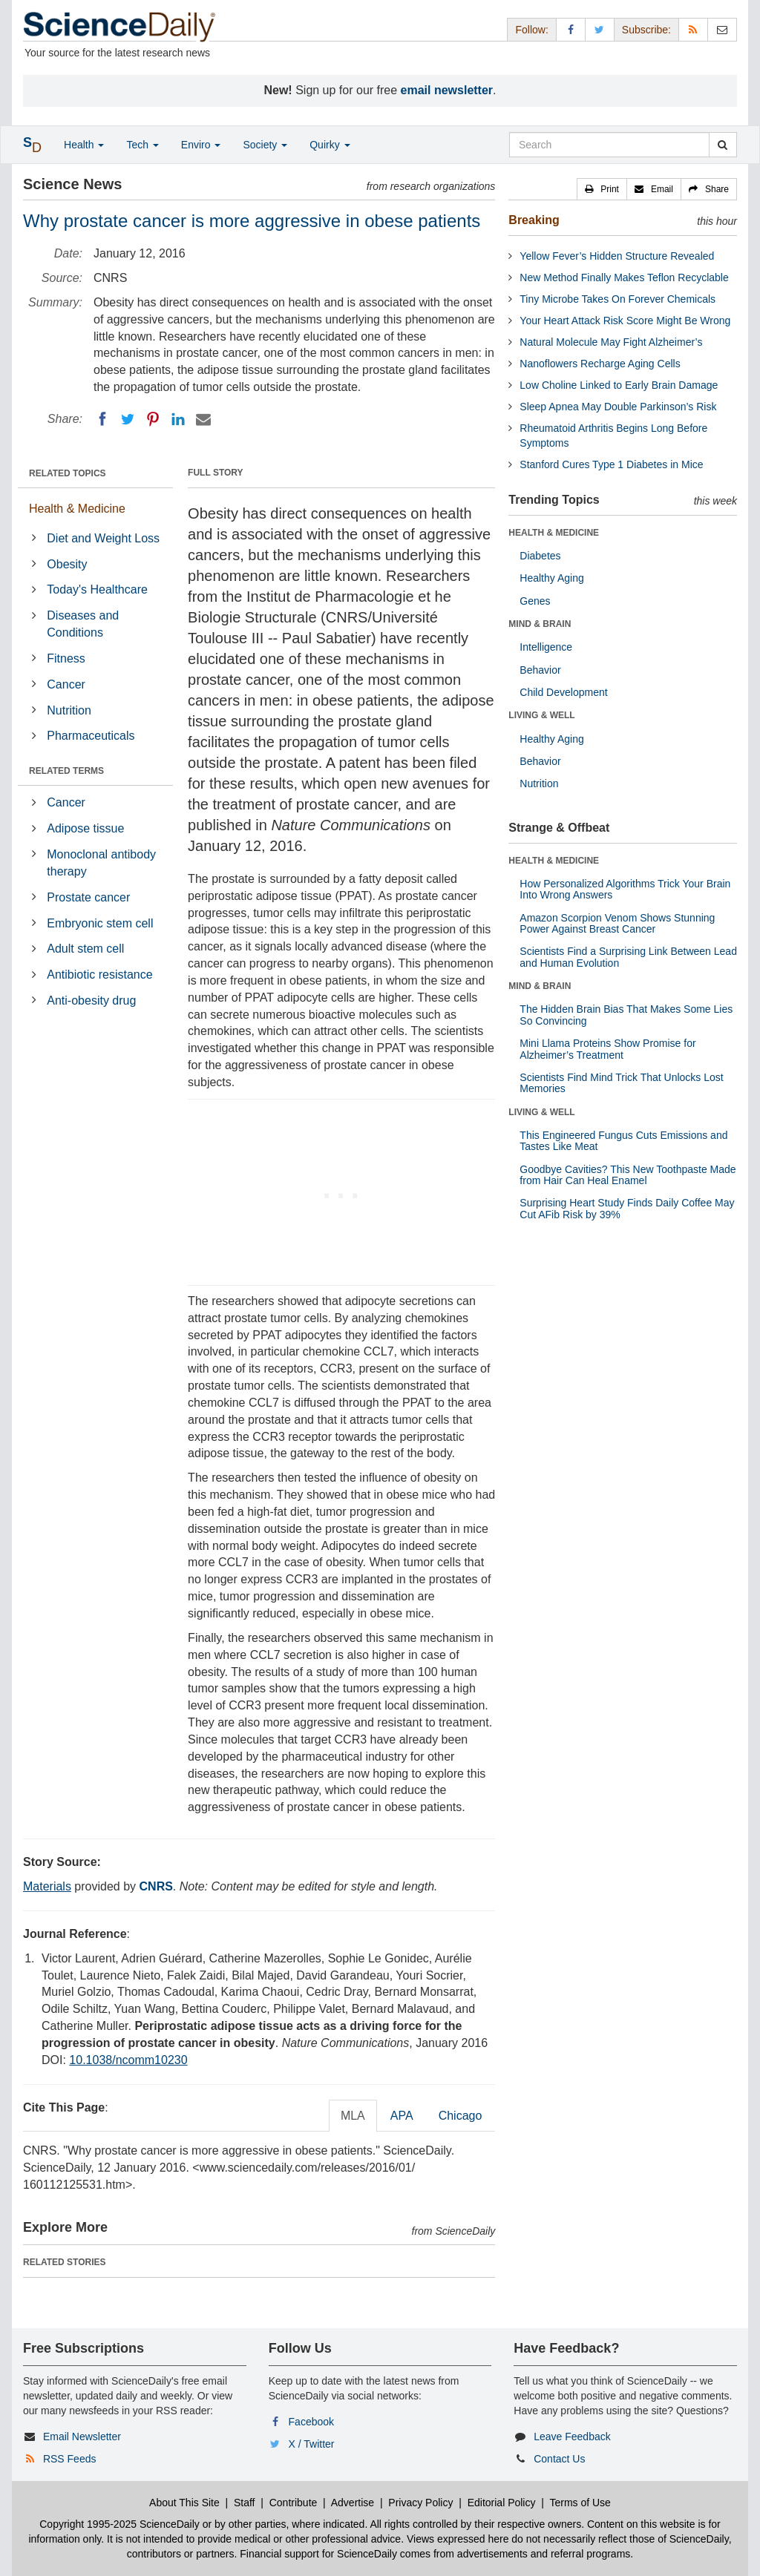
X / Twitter (312, 2444)
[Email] (203, 419)
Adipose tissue (85, 828)
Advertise (352, 2502)
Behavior (540, 670)
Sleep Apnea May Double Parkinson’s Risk (618, 407)
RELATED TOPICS (67, 473)
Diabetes (540, 556)
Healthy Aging (551, 578)
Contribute (293, 2502)
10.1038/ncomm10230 (128, 2060)
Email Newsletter (82, 2436)
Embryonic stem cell (100, 923)
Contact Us (559, 2459)
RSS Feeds (69, 2459)
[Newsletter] (722, 29)
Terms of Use (579, 2502)
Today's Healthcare (97, 589)
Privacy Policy (420, 2502)
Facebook (311, 2422)
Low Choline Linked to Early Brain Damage (619, 385)
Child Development (563, 692)
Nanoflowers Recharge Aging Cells (600, 363)
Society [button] (265, 145)
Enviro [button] (201, 145)
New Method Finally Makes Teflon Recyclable (624, 277)
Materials (47, 1886)
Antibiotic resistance (99, 974)
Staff (244, 2502)
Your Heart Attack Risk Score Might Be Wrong (625, 320)
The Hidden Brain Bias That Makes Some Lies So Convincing (626, 1014)
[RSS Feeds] (693, 29)
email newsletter (447, 90)
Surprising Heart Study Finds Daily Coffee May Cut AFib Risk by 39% (627, 1208)
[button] (602, 189)
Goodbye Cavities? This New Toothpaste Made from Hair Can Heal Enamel (628, 1174)
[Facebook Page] (571, 29)
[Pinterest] (153, 419)
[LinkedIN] (178, 419)
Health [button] (84, 145)
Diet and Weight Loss (103, 538)
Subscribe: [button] (646, 30)
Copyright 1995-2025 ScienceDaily (119, 2524)
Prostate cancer (88, 897)
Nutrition (69, 710)
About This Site (184, 2502)
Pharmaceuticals (90, 735)
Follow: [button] (531, 30)
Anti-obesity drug (91, 1000)
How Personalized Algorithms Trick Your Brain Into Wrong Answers (625, 889)
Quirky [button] (329, 145)
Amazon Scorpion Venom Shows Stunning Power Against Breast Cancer (617, 923)
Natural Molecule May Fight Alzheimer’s (611, 342)
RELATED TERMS (66, 771)
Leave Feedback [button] (572, 2436)
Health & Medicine (77, 508)
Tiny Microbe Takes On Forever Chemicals (617, 299)
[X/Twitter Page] (600, 29)
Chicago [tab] (460, 2115)
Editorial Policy (502, 2502)
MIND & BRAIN (539, 624)
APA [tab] (401, 2115)
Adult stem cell (85, 948)
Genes (535, 601)
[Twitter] (128, 419)
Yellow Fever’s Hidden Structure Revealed (617, 256)
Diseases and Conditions (83, 624)
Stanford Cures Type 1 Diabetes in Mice (611, 464)
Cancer (66, 684)
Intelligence (546, 647)
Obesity (67, 564)
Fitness (66, 658)
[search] (722, 144)
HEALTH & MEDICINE (553, 533)
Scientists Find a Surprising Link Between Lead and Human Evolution (628, 956)
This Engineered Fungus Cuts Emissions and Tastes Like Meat (623, 1140)
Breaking (533, 220)
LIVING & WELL (541, 715)
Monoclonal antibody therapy (101, 863)
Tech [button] (142, 145)
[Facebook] (102, 419)
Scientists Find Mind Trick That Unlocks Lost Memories (621, 1082)
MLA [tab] (353, 2115)
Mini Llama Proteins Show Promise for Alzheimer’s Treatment (607, 1048)
